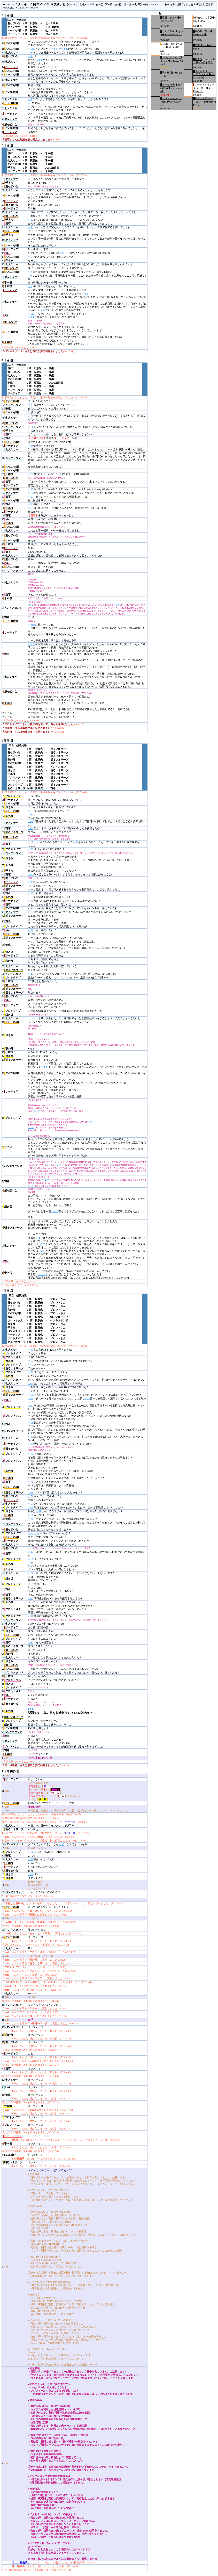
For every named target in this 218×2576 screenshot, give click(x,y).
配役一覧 (70, 1821)
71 (10, 1443)
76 (11, 1407)
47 (12, 427)
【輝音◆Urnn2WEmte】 (204, 33)
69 (11, 796)
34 (10, 485)
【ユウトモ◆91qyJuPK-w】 (204, 101)
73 (12, 1431)
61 (12, 832)
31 (10, 186)
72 (10, 1438)
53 (10, 401)
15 (10, 61)
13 (10, 70)
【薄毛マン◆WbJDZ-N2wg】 (171, 60)
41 (10, 449)
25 (10, 212)
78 (12, 1394)
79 (10, 1391)
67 (10, 803)
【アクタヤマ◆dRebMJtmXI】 (204, 74)
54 (7, 870)
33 (10, 179)
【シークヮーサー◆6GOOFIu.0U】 (204, 88)
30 (10, 190)
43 (10, 442)
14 (10, 67)
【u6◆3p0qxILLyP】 (171, 74)
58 (11, 849)
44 (6, 438)
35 (6, 481)
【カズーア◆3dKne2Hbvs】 (171, 47)
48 (10, 423)
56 (7, 858)
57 (12, 853)
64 (7, 816)
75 (11, 1415)
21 (10, 227)
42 (10, 445)
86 (11, 1364)
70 (10, 1448)
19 (10, 43)
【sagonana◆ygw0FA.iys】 (171, 101)
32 (7, 182)
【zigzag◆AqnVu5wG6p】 (171, 33)
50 (10, 412)
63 (10, 823)
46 (7, 430)
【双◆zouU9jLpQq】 (204, 19)
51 (6, 408)
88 (11, 1357)
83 (7, 1376)
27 (10, 204)
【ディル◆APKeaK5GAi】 (171, 19)
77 (6, 1400)
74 (6, 1424)
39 (10, 466)
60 (10, 837)
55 (7, 865)
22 (6, 223)
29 (10, 195)
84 (11, 1372)
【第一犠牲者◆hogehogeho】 (171, 88)
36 (10, 478)
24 (10, 216)
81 (10, 1383)
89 (11, 1353)
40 (12, 458)
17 (10, 52)
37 (7, 474)
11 (10, 79)
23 (7, 219)
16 (10, 56)
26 (10, 208)
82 (12, 1379)
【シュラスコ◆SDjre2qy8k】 (204, 61)
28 (10, 201)
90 (10, 1349)
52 (12, 405)
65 (10, 811)
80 (7, 1387)
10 (10, 85)
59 (6, 843)
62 (6, 828)
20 (10, 231)
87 (7, 1361)
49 (10, 417)
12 (10, 74)
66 (7, 807)
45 (6, 434)
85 (12, 1368)
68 (10, 799)
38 (10, 470)
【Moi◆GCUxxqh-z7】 (204, 47)
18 (10, 48)
